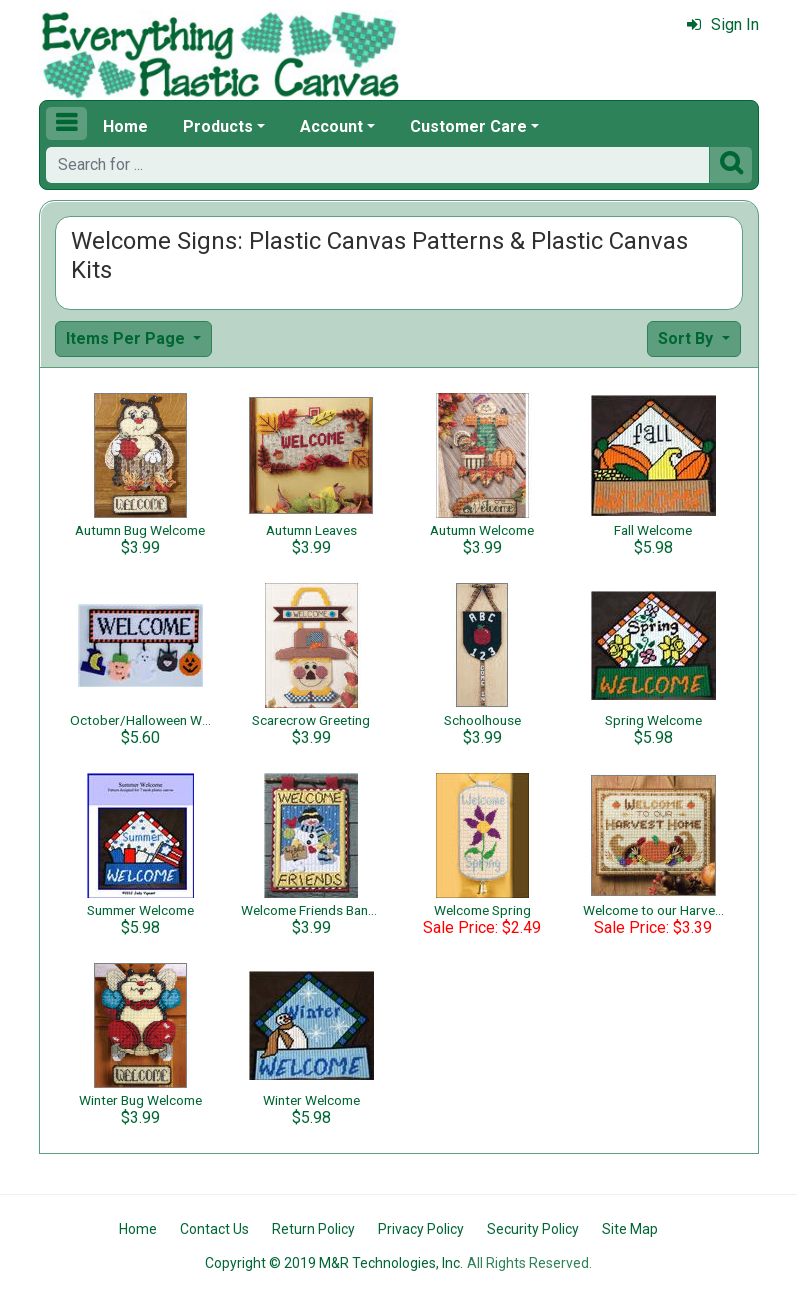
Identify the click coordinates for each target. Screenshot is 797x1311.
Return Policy (313, 1229)
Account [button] (331, 126)
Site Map (630, 1229)
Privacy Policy (421, 1229)
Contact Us (214, 1229)
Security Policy (533, 1229)
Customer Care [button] (468, 126)
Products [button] (218, 126)
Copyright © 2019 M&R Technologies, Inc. (334, 1263)
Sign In (723, 24)
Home (125, 126)
